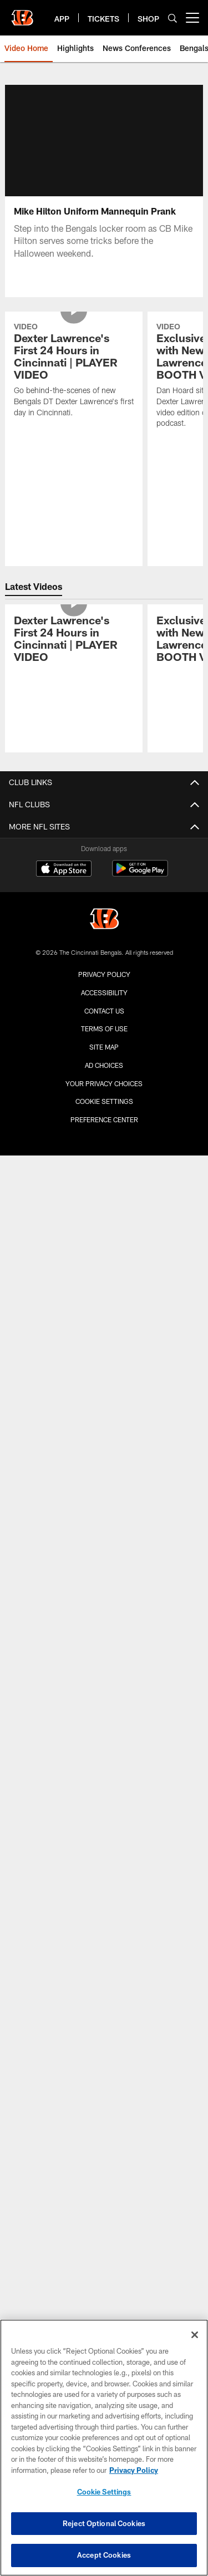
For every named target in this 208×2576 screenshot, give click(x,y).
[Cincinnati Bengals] (104, 920)
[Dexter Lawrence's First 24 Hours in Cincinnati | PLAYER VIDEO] (74, 371)
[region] (104, 2447)
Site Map (104, 1047)
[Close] (194, 2335)
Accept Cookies (104, 2554)
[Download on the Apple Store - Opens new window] (64, 870)
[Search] (172, 18)
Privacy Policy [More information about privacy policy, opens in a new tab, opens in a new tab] (133, 2470)
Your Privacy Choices (104, 1083)
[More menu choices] (192, 17)
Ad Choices (104, 1065)
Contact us (104, 1011)
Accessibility (104, 992)
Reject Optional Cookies (104, 2523)
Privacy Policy (104, 974)
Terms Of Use (104, 1028)
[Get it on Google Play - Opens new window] (140, 874)
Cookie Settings (104, 1101)
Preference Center (104, 1119)
